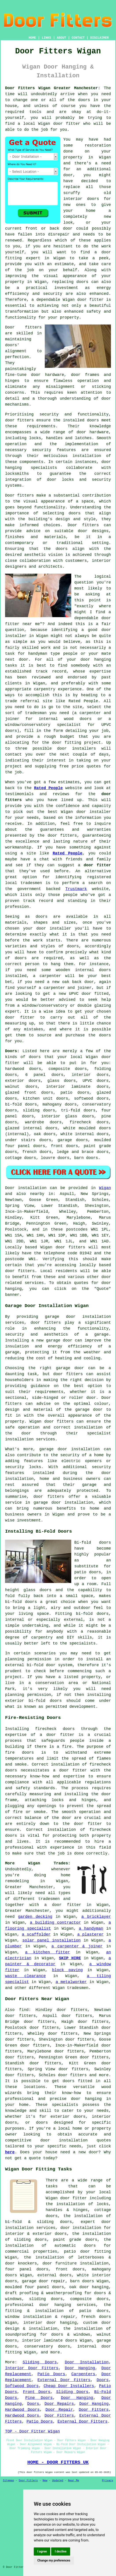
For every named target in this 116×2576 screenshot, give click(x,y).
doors (35, 1069)
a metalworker (71, 1982)
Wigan (105, 1188)
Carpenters (83, 2374)
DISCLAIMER (99, 38)
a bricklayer (96, 1916)
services (34, 1283)
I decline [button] (60, 2551)
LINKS (46, 38)
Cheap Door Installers (69, 2386)
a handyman (91, 1928)
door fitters (19, 420)
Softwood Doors (22, 2386)
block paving (67, 1970)
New (45, 2480)
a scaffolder (36, 1934)
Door (10, 1188)
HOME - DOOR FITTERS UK (58, 2462)
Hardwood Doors (22, 2409)
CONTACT (78, 38)
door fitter (66, 123)
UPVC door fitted (89, 994)
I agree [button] (42, 2551)
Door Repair (59, 2409)
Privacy (107, 2480)
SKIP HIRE (70, 1958)
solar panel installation (51, 1940)
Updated (57, 2480)
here (10, 2152)
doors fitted (77, 2081)
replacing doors (70, 282)
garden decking (35, 1916)
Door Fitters (94, 2409)
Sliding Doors (39, 2362)
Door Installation (87, 2362)
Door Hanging (80, 2368)
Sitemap (8, 2480)
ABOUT (61, 38)
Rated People (83, 701)
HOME (32, 38)
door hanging (55, 2305)
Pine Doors (39, 2398)
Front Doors (36, 2392)
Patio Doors (51, 2374)
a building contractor (55, 1922)
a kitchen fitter (47, 1952)
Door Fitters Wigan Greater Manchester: (52, 88)
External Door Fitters (63, 2380)
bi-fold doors (21, 1602)
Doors (103, 2380)
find (24, 2010)
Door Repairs (59, 2404)
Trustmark (76, 889)
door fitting (66, 742)
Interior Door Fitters (31, 2368)
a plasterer (90, 1934)
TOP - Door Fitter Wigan (32, 2431)
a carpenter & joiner (77, 1946)
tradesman (36, 713)
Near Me (73, 2480)
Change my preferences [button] (53, 2560)
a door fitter (62, 1905)
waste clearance (25, 1976)
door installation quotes (75, 2140)
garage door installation (63, 1502)
